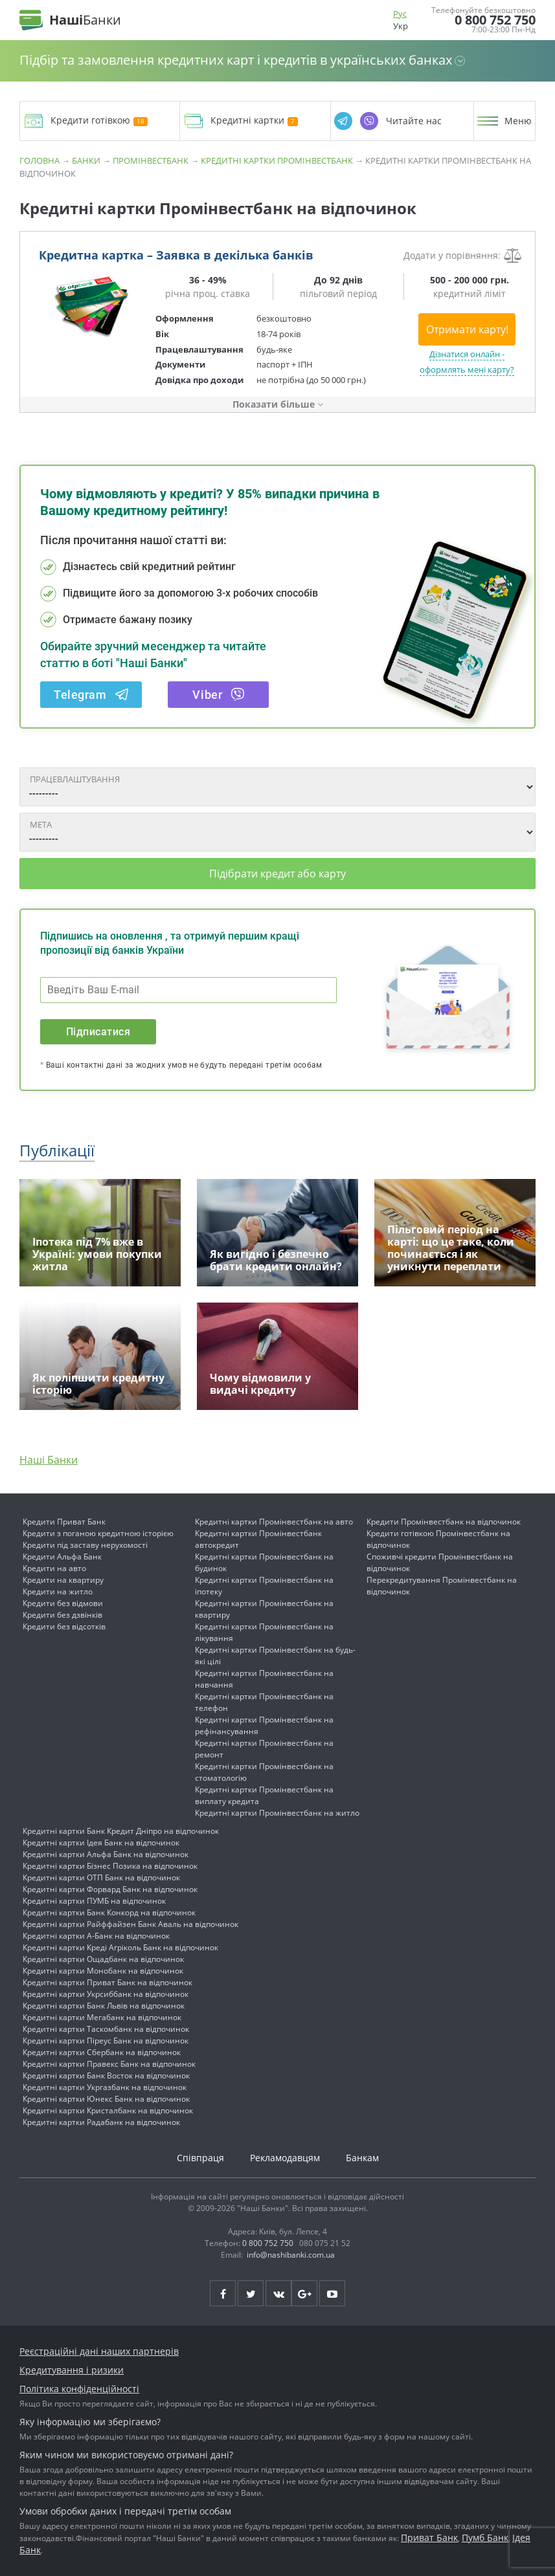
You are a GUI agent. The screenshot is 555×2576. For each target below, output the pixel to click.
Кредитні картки (254, 121)
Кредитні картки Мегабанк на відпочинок (102, 2017)
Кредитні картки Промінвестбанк (277, 160)
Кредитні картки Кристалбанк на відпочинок (108, 2110)
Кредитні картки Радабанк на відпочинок (101, 2122)
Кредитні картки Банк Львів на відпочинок (104, 2005)
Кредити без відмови (63, 1603)
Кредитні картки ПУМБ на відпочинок (94, 1900)
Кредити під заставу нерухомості (85, 1544)
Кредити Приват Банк (64, 1521)
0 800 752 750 (495, 20)
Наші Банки (48, 1460)
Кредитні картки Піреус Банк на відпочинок (105, 2040)
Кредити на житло (58, 1591)
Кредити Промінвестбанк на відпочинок (444, 1521)
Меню (518, 121)
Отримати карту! (467, 329)
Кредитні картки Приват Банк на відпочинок (107, 1982)
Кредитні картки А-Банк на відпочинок (96, 1935)
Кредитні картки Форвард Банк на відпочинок (110, 1889)
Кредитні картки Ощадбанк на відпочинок (103, 1959)
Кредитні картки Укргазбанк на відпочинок (105, 2087)
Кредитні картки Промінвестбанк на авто (274, 1521)
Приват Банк (429, 2537)
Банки (86, 160)
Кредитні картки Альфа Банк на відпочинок (105, 1854)
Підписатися (98, 1032)
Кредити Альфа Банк (62, 1556)
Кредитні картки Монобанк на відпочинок (103, 1970)
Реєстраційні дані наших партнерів (99, 2351)
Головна (39, 160)
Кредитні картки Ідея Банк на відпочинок (101, 1842)
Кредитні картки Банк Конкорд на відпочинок (109, 1912)
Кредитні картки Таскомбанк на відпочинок (106, 2028)
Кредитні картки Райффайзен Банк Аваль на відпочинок (130, 1924)
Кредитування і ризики (71, 2370)
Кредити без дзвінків (62, 1614)
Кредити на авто (54, 1568)
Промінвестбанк (150, 160)
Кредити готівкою (99, 121)
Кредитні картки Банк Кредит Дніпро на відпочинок (121, 1830)
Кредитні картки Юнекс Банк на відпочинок (106, 2098)
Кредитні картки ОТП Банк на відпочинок (101, 1877)
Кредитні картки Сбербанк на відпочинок (102, 2052)
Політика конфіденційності (79, 2389)
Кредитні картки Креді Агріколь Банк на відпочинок (120, 1947)
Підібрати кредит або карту (277, 873)
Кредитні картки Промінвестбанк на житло (277, 1812)
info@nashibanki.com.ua (291, 2254)
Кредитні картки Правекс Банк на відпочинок (109, 2063)
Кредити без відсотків (64, 1626)
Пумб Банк (485, 2537)
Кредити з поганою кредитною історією (98, 1533)
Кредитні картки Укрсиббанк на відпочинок (105, 1993)
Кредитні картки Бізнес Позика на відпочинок (110, 1865)
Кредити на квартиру (63, 1579)
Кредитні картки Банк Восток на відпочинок (106, 2075)
